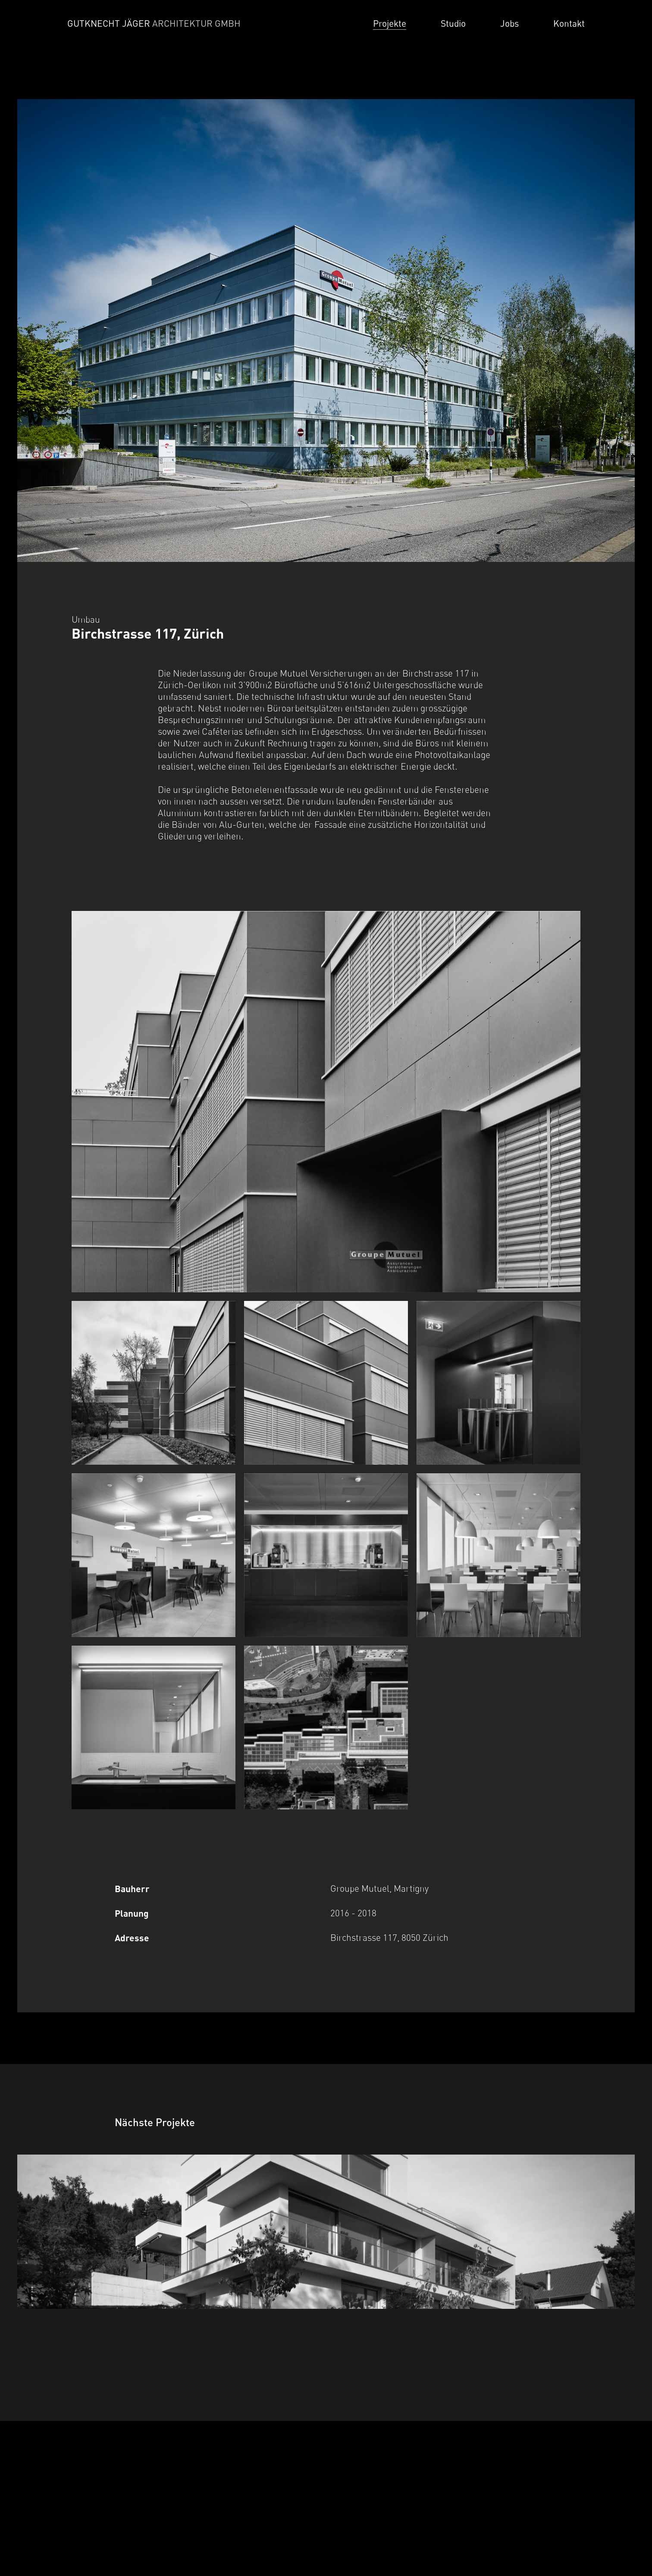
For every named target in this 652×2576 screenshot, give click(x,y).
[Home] (160, 24)
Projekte (389, 23)
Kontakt (569, 23)
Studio (453, 23)
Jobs (509, 23)
